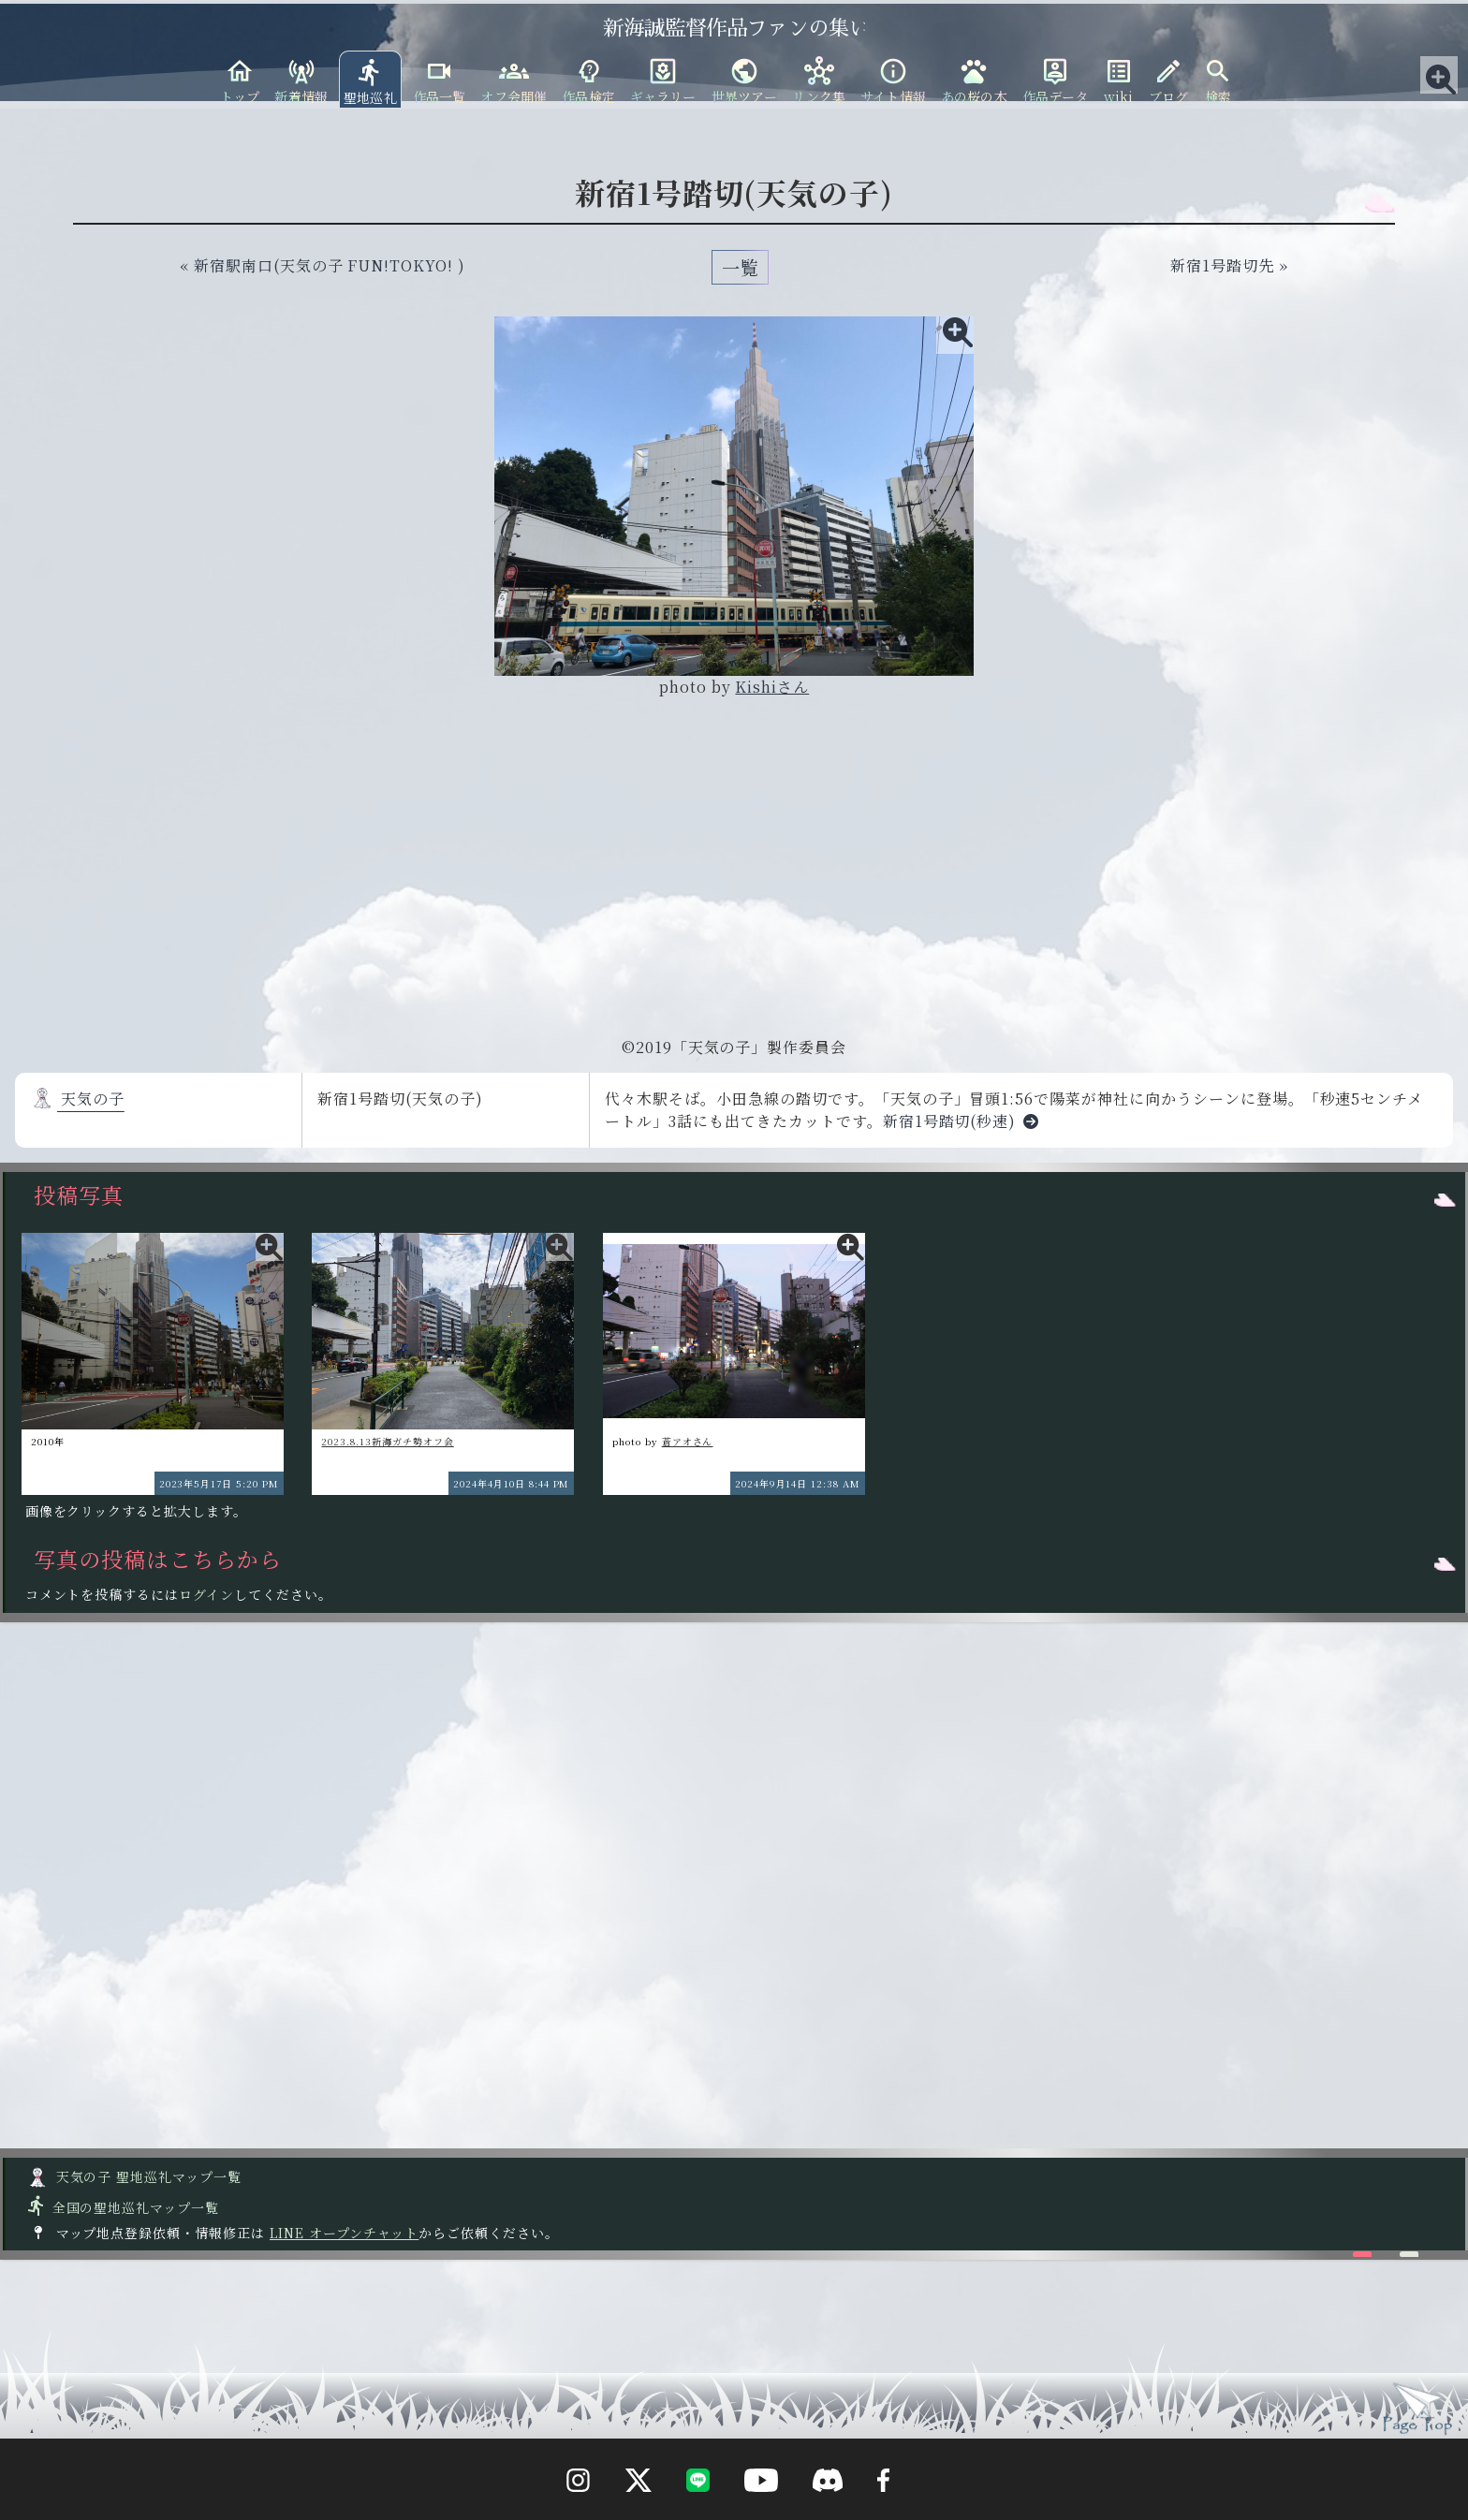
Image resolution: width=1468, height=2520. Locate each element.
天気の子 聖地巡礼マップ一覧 (134, 2176)
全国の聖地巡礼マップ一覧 (122, 2207)
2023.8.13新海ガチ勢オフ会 (387, 1441)
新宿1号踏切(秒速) (965, 1121)
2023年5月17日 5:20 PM (219, 1483)
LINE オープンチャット (344, 2232)
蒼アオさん (687, 1441)
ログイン (206, 1594)
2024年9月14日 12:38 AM (797, 1483)
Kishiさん (772, 686)
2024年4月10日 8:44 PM (511, 1483)
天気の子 (78, 1098)
